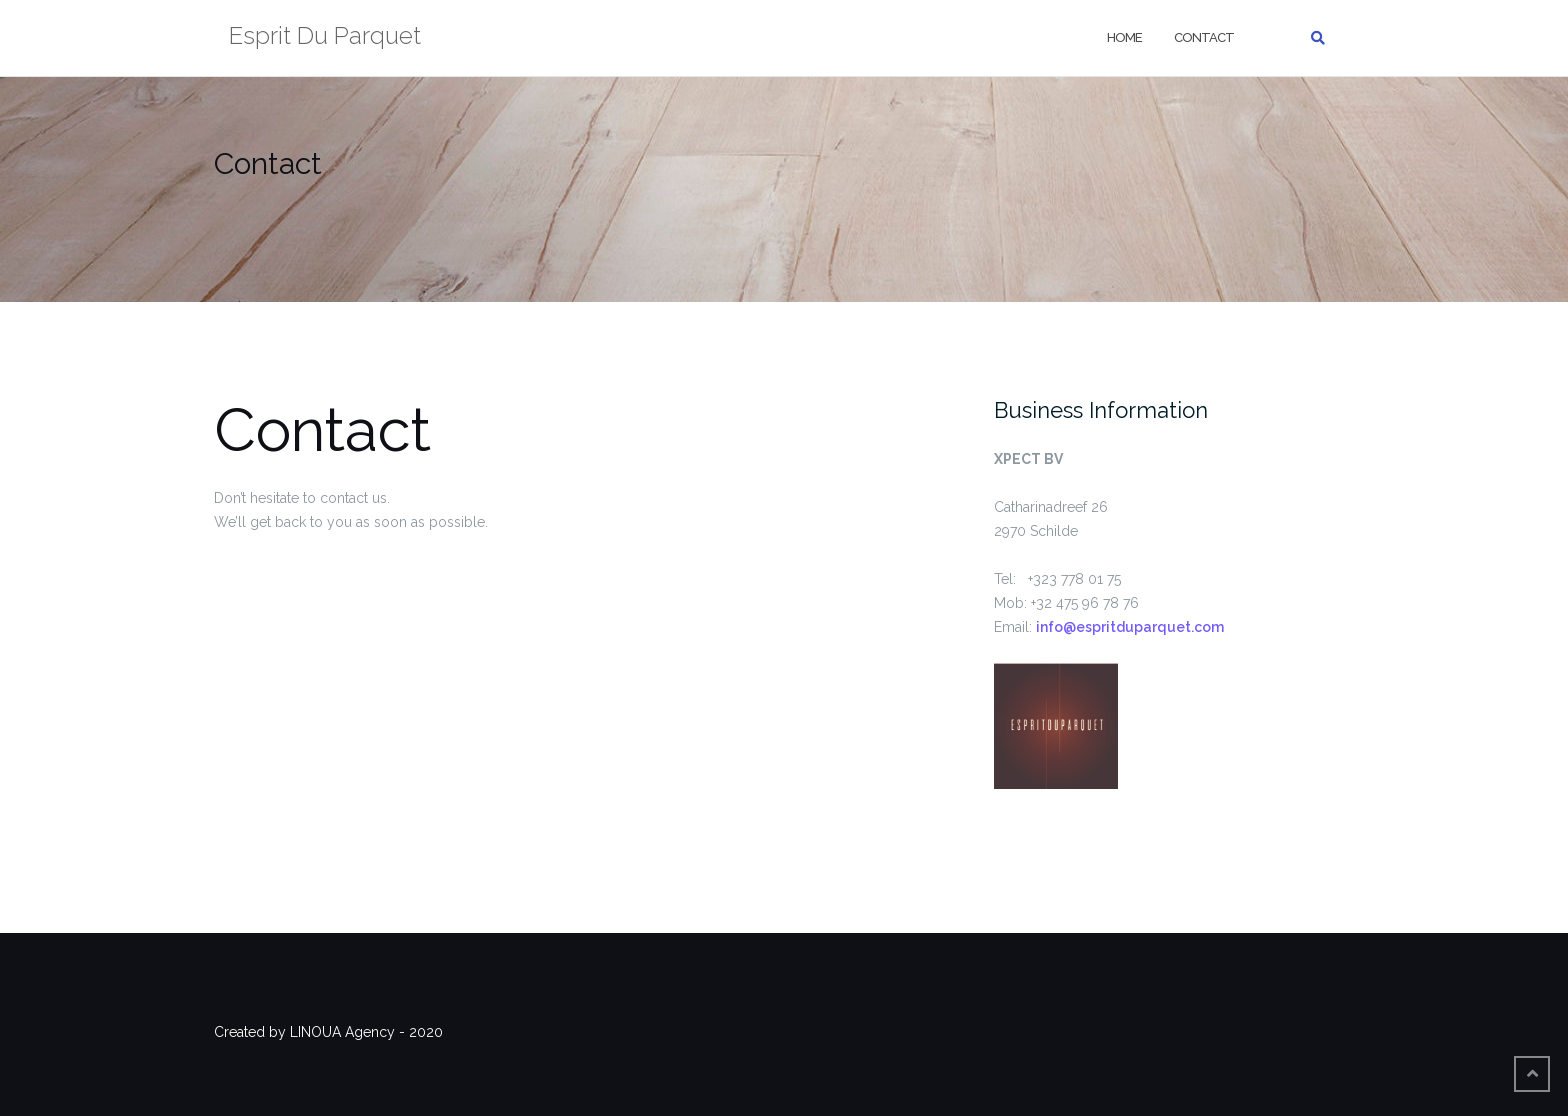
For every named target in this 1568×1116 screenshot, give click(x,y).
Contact (1204, 37)
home (1124, 37)
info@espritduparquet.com (1130, 627)
